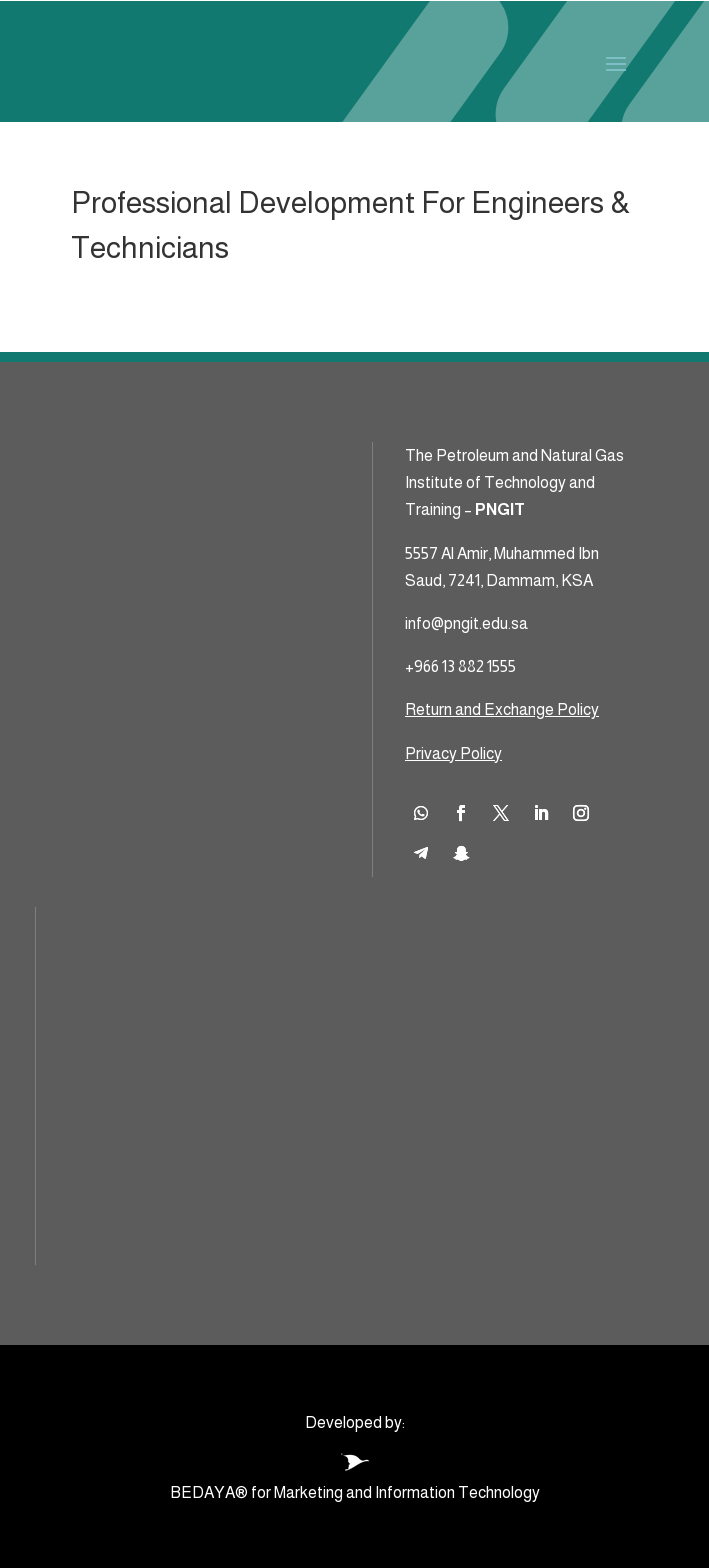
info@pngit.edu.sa (466, 623)
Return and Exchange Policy (502, 709)
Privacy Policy (453, 753)
